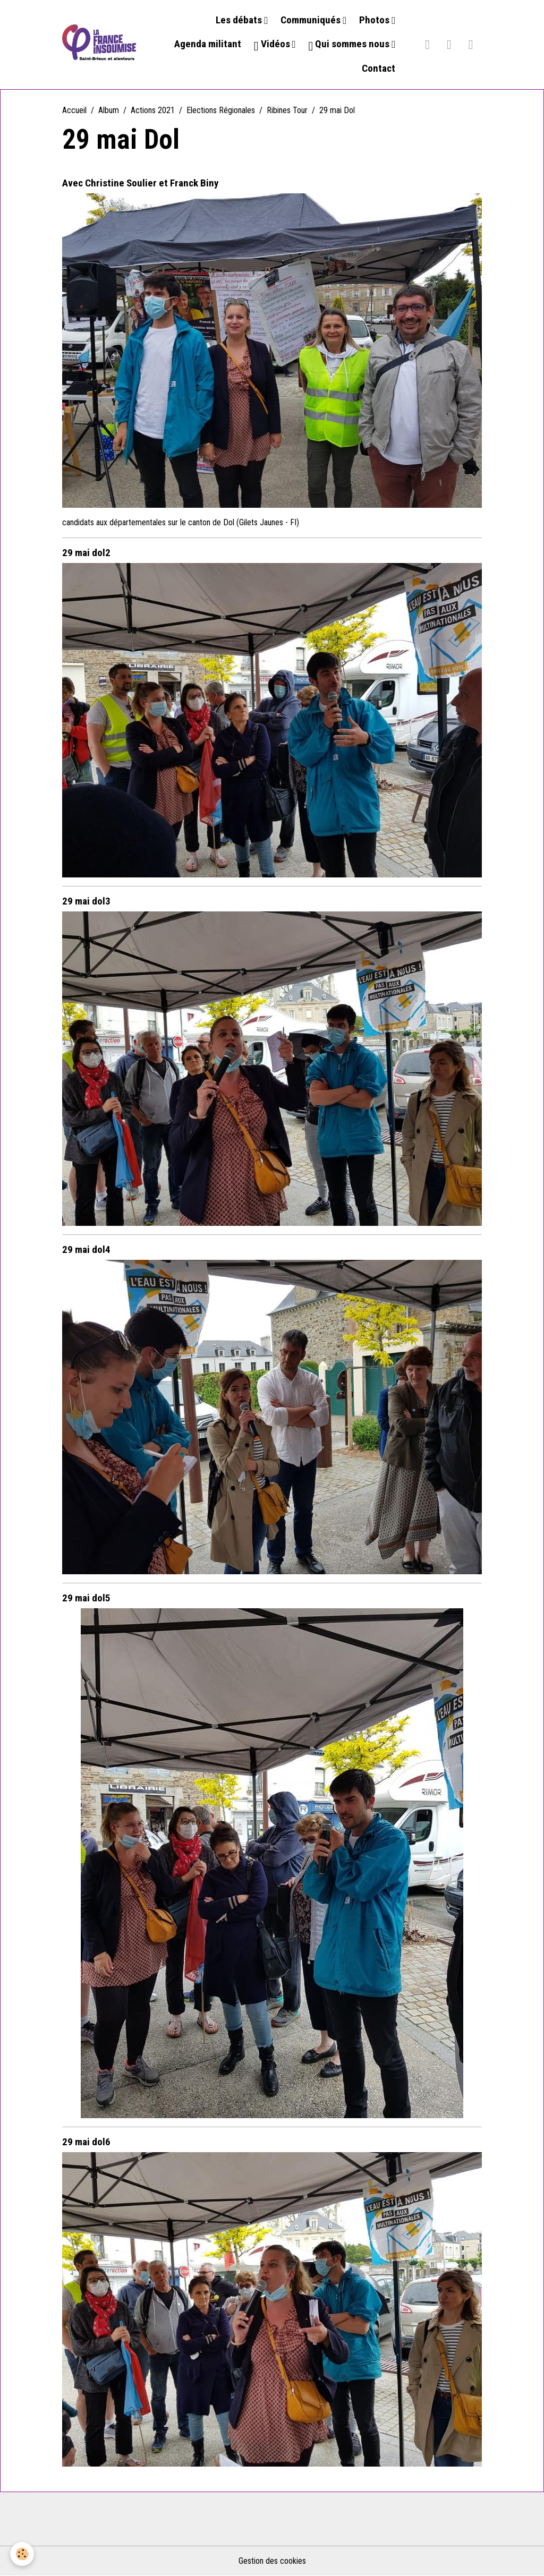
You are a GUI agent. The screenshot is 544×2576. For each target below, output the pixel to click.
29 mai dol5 (86, 1598)
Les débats (240, 20)
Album (108, 110)
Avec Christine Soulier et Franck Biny (140, 183)
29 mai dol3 (86, 901)
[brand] (99, 44)
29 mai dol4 (86, 1249)
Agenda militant (207, 44)
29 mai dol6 (86, 2142)
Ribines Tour (287, 110)
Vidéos (273, 45)
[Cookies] (23, 2554)
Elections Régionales (220, 110)
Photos (375, 20)
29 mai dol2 (86, 553)
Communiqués (311, 20)
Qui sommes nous (350, 45)
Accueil (74, 110)
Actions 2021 (153, 110)
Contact (378, 68)
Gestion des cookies (272, 2561)
